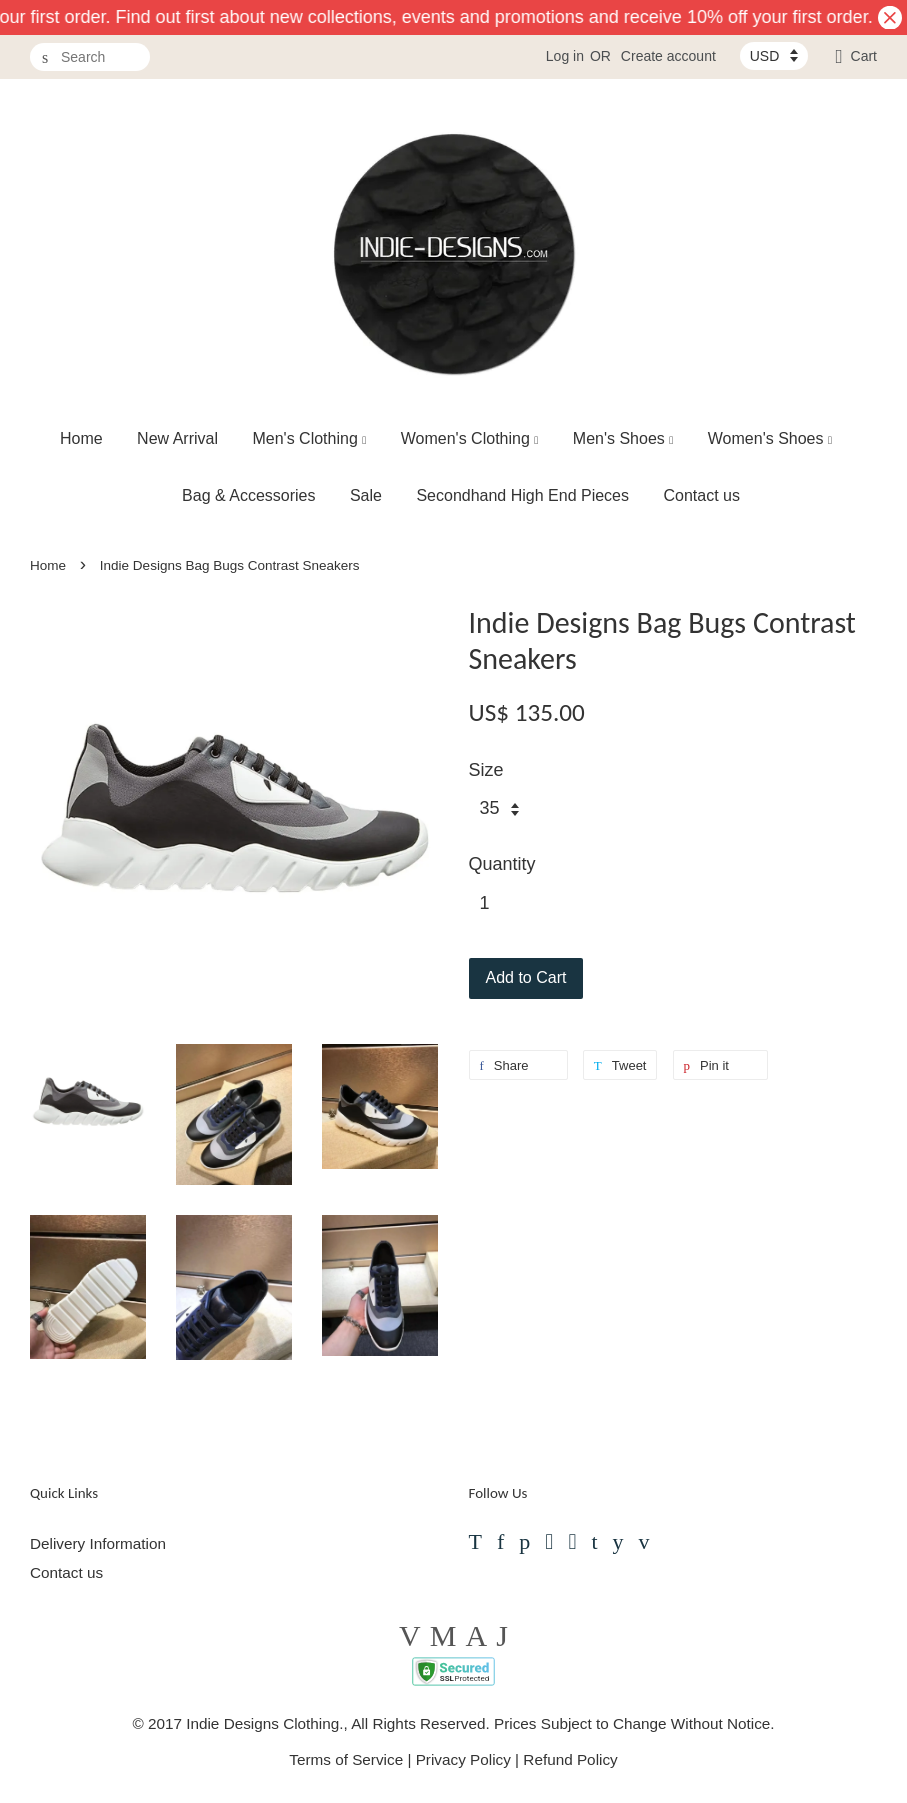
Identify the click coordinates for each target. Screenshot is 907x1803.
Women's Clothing (470, 438)
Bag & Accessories (248, 495)
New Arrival (177, 438)
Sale (366, 495)
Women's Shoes (770, 438)
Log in (565, 56)
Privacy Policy (463, 1759)
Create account (668, 56)
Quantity (502, 864)
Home (81, 438)
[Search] (90, 57)
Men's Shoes (623, 438)
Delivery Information (98, 1543)
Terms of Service (346, 1759)
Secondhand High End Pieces (522, 495)
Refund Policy (570, 1759)
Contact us (701, 495)
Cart (864, 56)
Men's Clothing (309, 438)
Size (486, 770)
